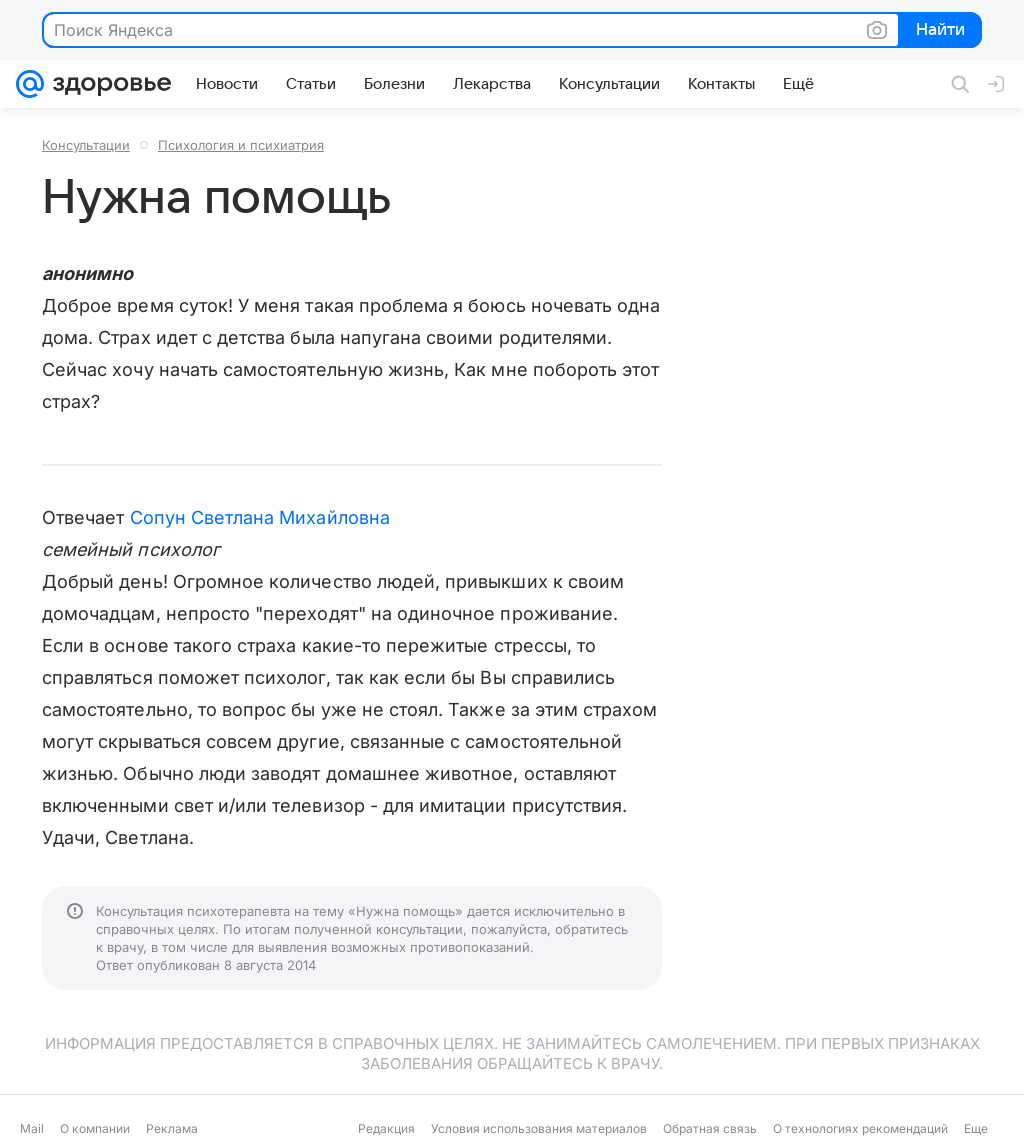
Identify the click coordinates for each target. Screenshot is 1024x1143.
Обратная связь (710, 1128)
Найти (938, 31)
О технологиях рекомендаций (860, 1128)
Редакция (386, 1128)
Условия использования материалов (539, 1128)
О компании (95, 1128)
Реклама (172, 1128)
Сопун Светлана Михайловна (260, 517)
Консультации (86, 145)
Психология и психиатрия (241, 145)
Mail (32, 1128)
